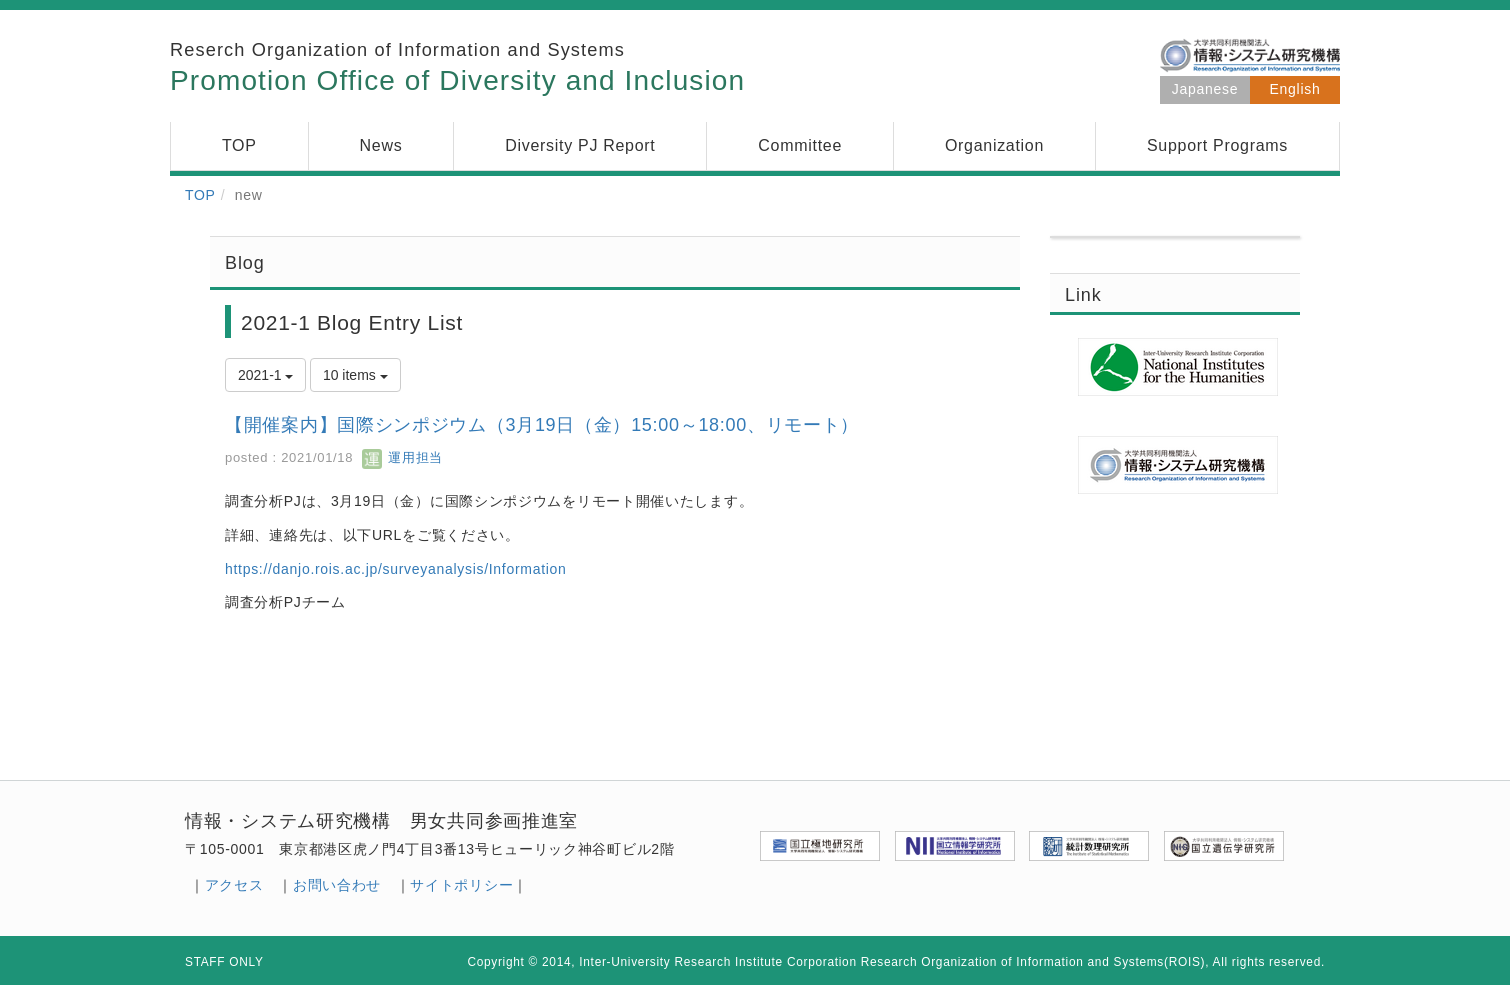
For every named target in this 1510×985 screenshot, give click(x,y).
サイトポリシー (461, 885)
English (1295, 89)
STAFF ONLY (224, 962)
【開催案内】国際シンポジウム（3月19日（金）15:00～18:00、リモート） (542, 425)
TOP (200, 195)
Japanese (1205, 89)
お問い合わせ (337, 885)
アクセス (234, 885)
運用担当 (402, 457)
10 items (355, 375)
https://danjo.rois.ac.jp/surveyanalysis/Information (396, 569)
